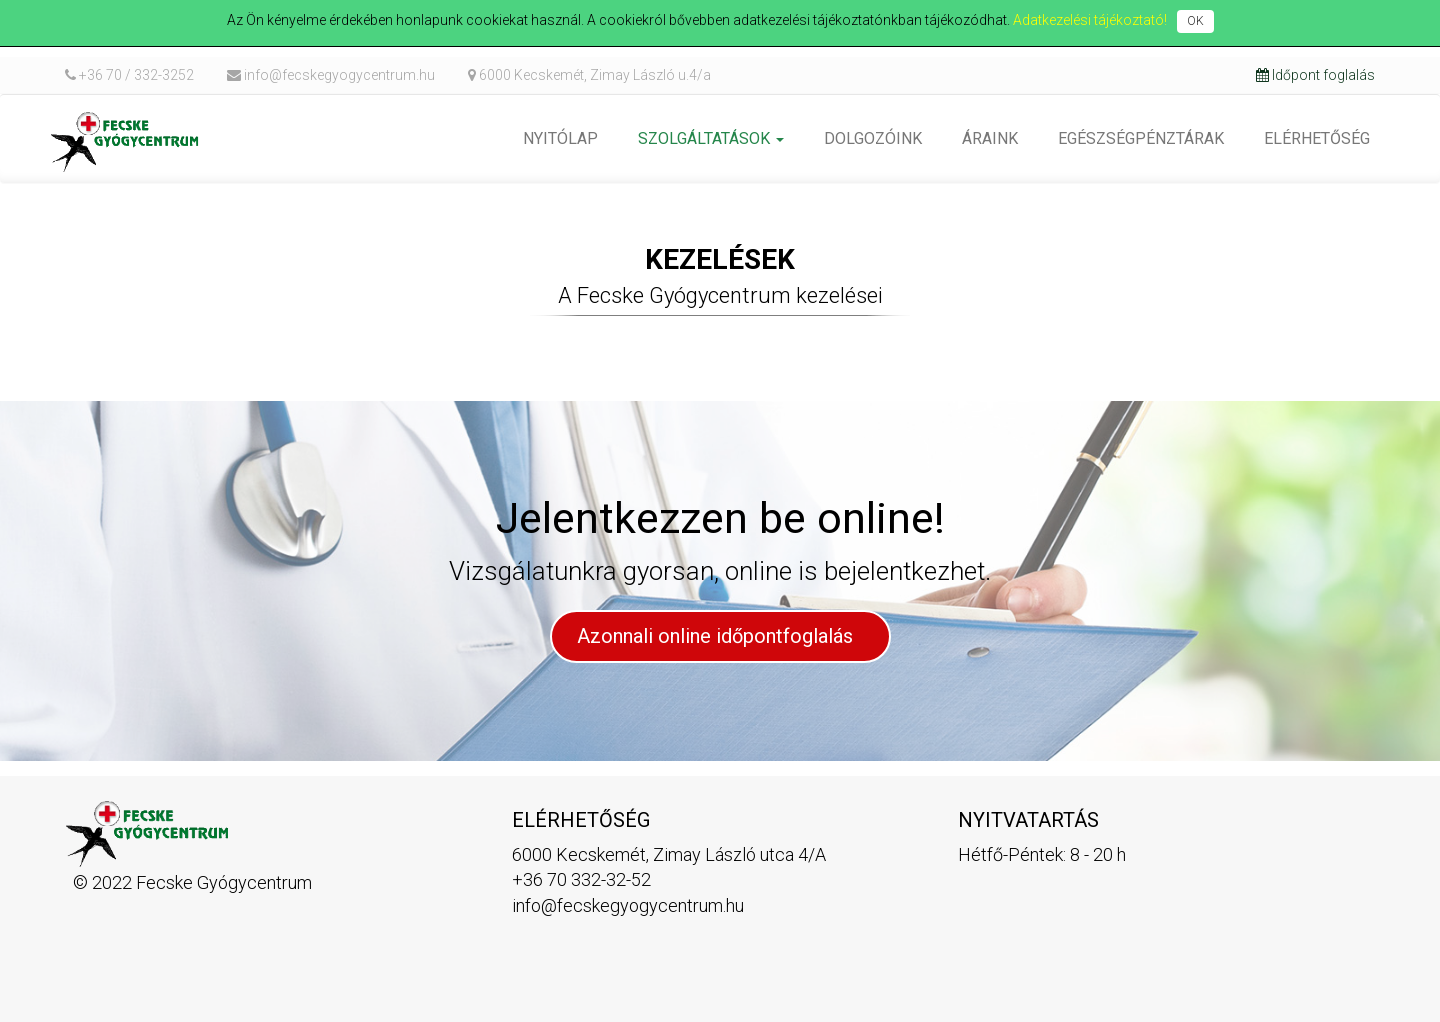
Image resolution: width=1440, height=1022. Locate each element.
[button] (711, 139)
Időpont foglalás (1315, 75)
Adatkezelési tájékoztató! (1090, 20)
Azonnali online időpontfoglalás (717, 636)
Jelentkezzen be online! (720, 518)
